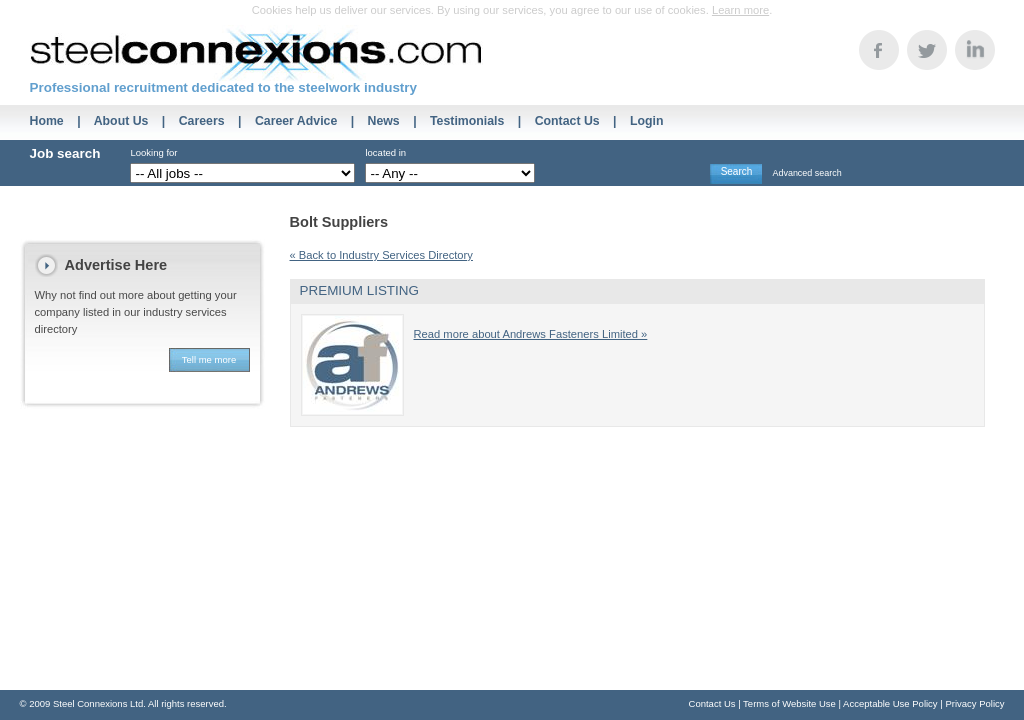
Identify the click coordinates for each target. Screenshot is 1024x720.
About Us (121, 121)
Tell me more (209, 359)
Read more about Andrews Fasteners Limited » (531, 334)
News (384, 121)
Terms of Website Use (789, 703)
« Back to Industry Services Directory (381, 255)
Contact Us (567, 121)
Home (47, 121)
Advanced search (806, 173)
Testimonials (467, 121)
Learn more (740, 10)
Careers (202, 121)
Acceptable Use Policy (890, 703)
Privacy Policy (974, 703)
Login (647, 121)
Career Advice (296, 121)
